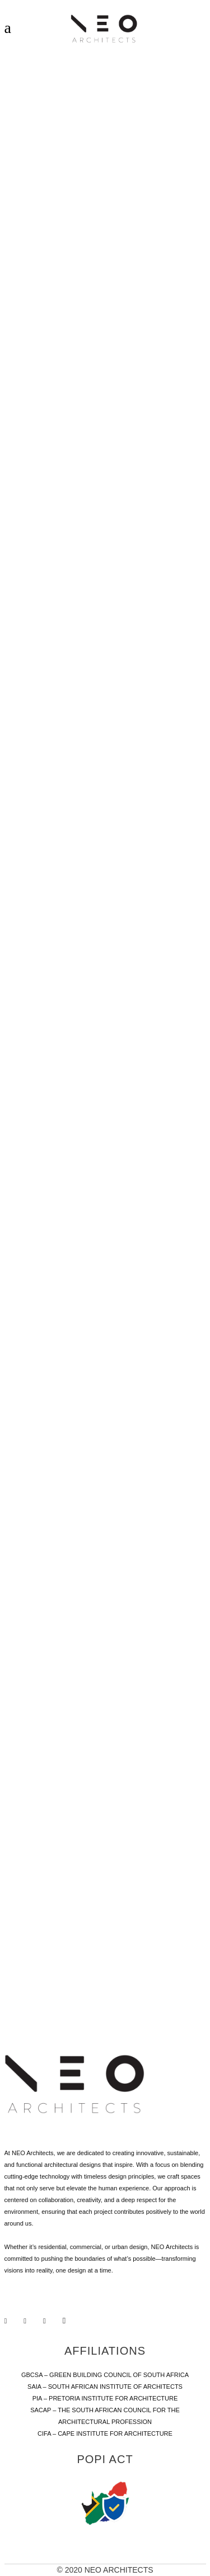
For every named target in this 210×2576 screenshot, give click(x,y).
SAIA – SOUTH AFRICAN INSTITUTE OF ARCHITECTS (105, 2386)
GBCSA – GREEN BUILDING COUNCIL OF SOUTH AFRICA (105, 2374)
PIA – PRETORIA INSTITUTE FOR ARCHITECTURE (105, 2398)
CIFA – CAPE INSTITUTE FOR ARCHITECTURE (105, 2433)
